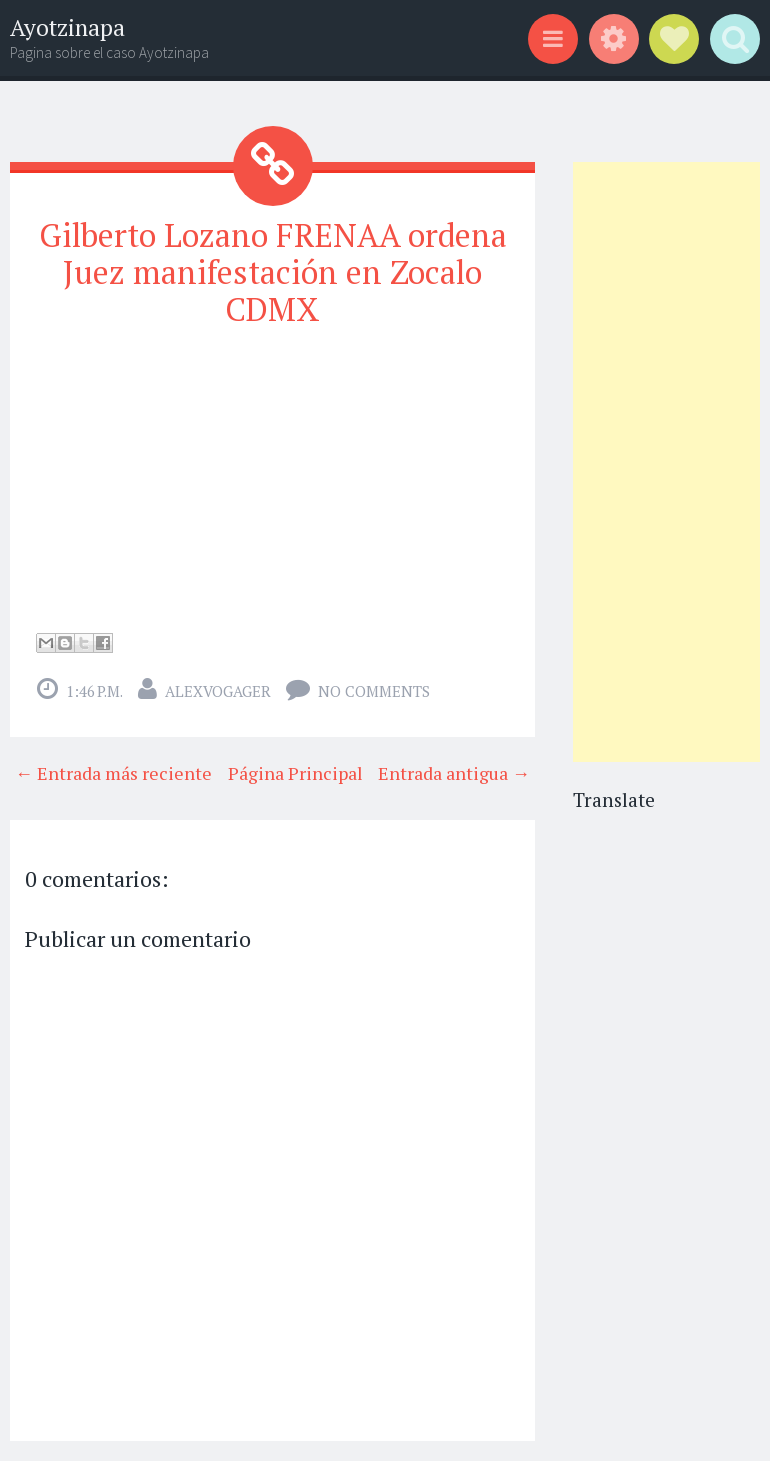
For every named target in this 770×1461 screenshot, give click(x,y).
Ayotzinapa (67, 27)
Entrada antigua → (454, 773)
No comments (374, 691)
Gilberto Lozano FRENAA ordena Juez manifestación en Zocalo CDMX (273, 272)
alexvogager (218, 691)
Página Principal (295, 773)
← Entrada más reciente (113, 773)
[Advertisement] (667, 462)
